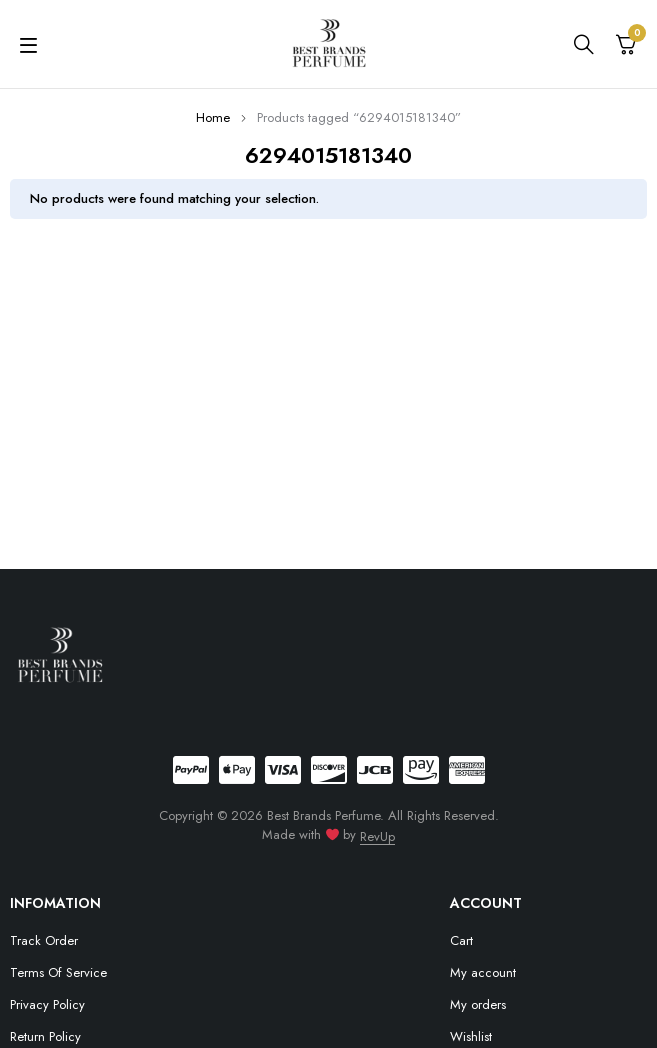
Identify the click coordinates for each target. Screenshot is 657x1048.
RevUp (377, 836)
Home (213, 117)
